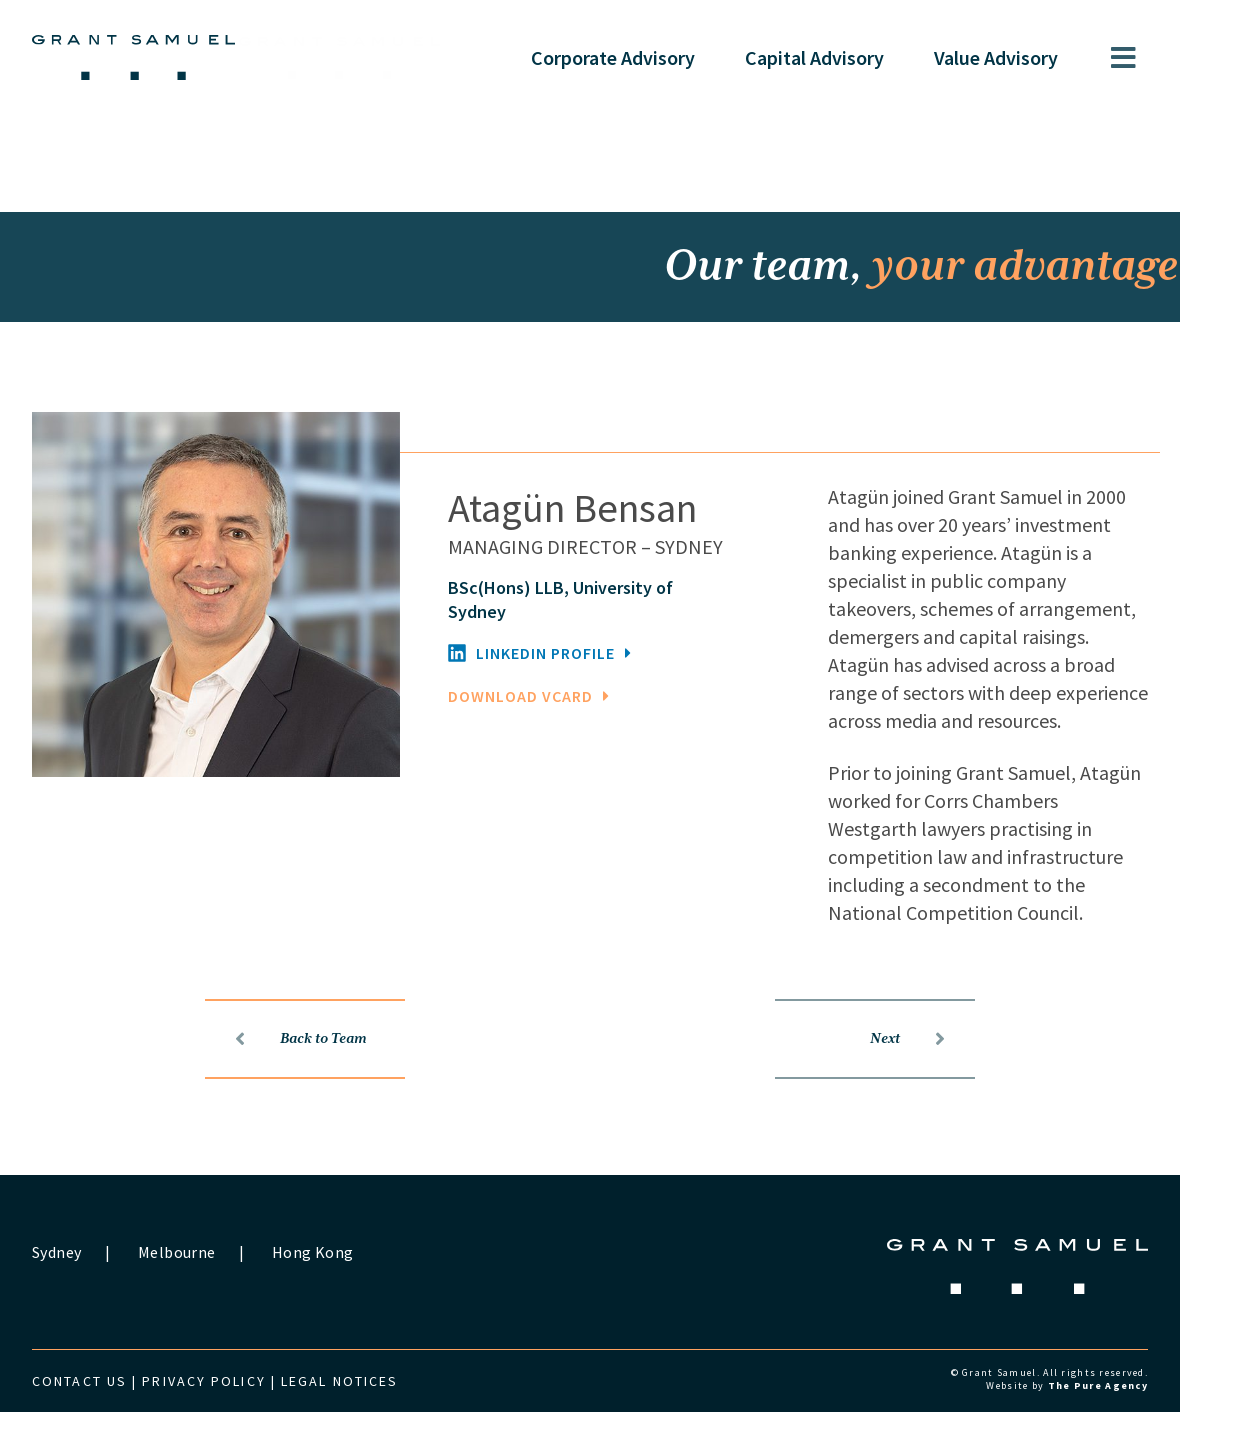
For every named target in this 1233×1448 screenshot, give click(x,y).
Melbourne (202, 1288)
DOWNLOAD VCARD (556, 732)
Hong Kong (339, 1288)
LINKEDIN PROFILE (567, 689)
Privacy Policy (230, 1417)
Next (934, 1075)
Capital (841, 57)
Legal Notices (366, 1417)
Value (1023, 57)
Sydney (83, 1288)
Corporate (640, 57)
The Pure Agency (1124, 1421)
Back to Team (328, 1075)
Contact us (106, 1417)
